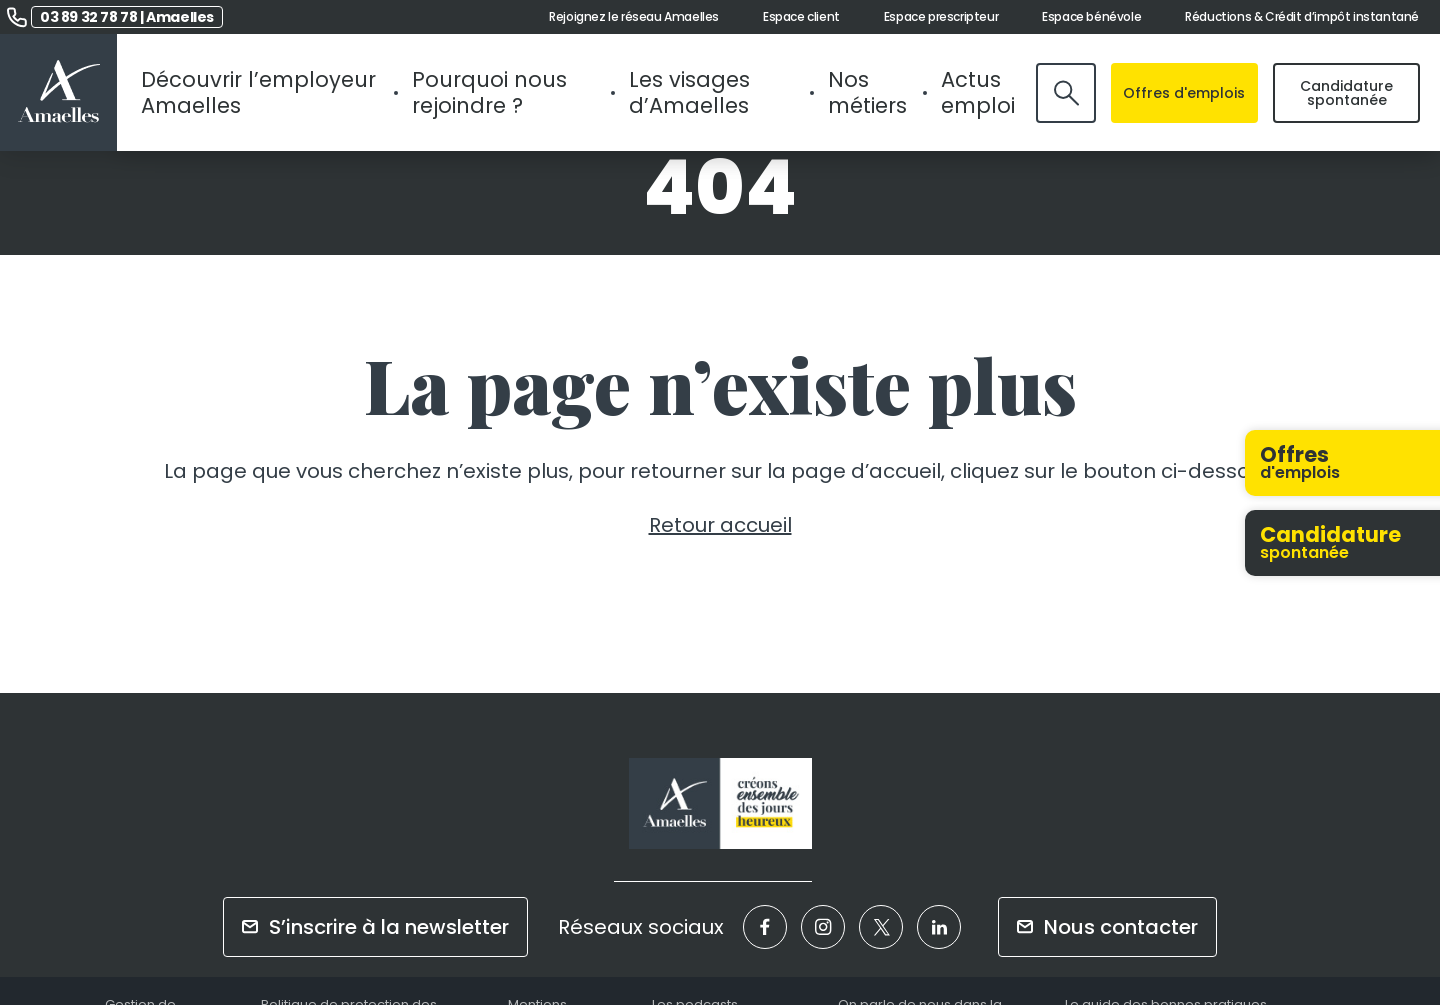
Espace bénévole (1091, 17)
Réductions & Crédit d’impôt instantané (1302, 17)
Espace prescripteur (941, 17)
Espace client (801, 17)
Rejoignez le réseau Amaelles (634, 17)
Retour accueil (720, 525)
